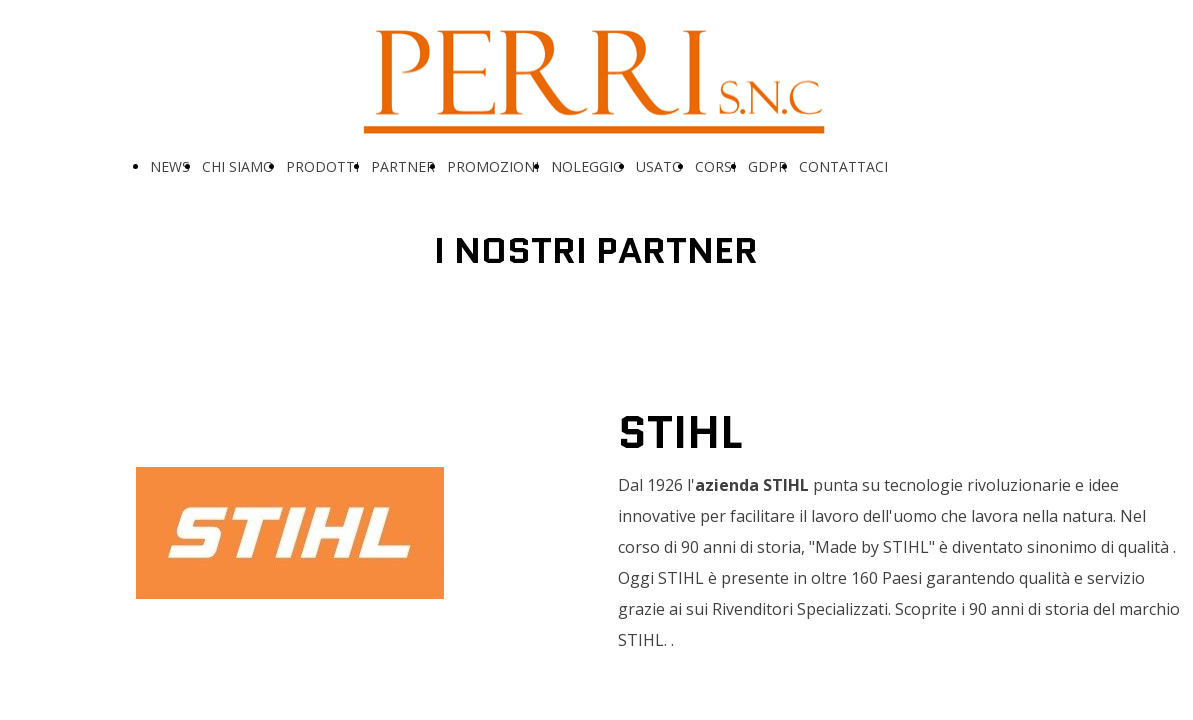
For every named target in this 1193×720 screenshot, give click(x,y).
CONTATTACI (843, 166)
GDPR (767, 166)
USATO (659, 166)
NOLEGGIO (587, 166)
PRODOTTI (322, 166)
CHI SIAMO (238, 166)
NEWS (170, 166)
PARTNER (403, 166)
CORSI (715, 166)
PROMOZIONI (493, 166)
